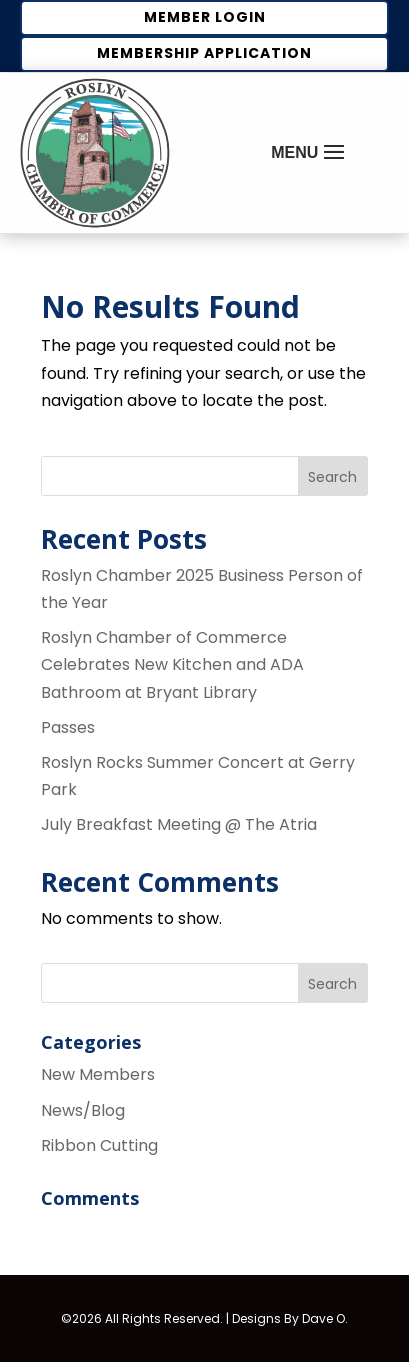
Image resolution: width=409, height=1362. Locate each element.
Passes (68, 727)
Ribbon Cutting (99, 1145)
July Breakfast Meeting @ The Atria (179, 824)
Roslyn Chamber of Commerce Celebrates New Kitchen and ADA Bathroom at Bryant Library (172, 664)
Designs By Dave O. (290, 1318)
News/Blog (83, 1110)
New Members (98, 1074)
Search (332, 477)
